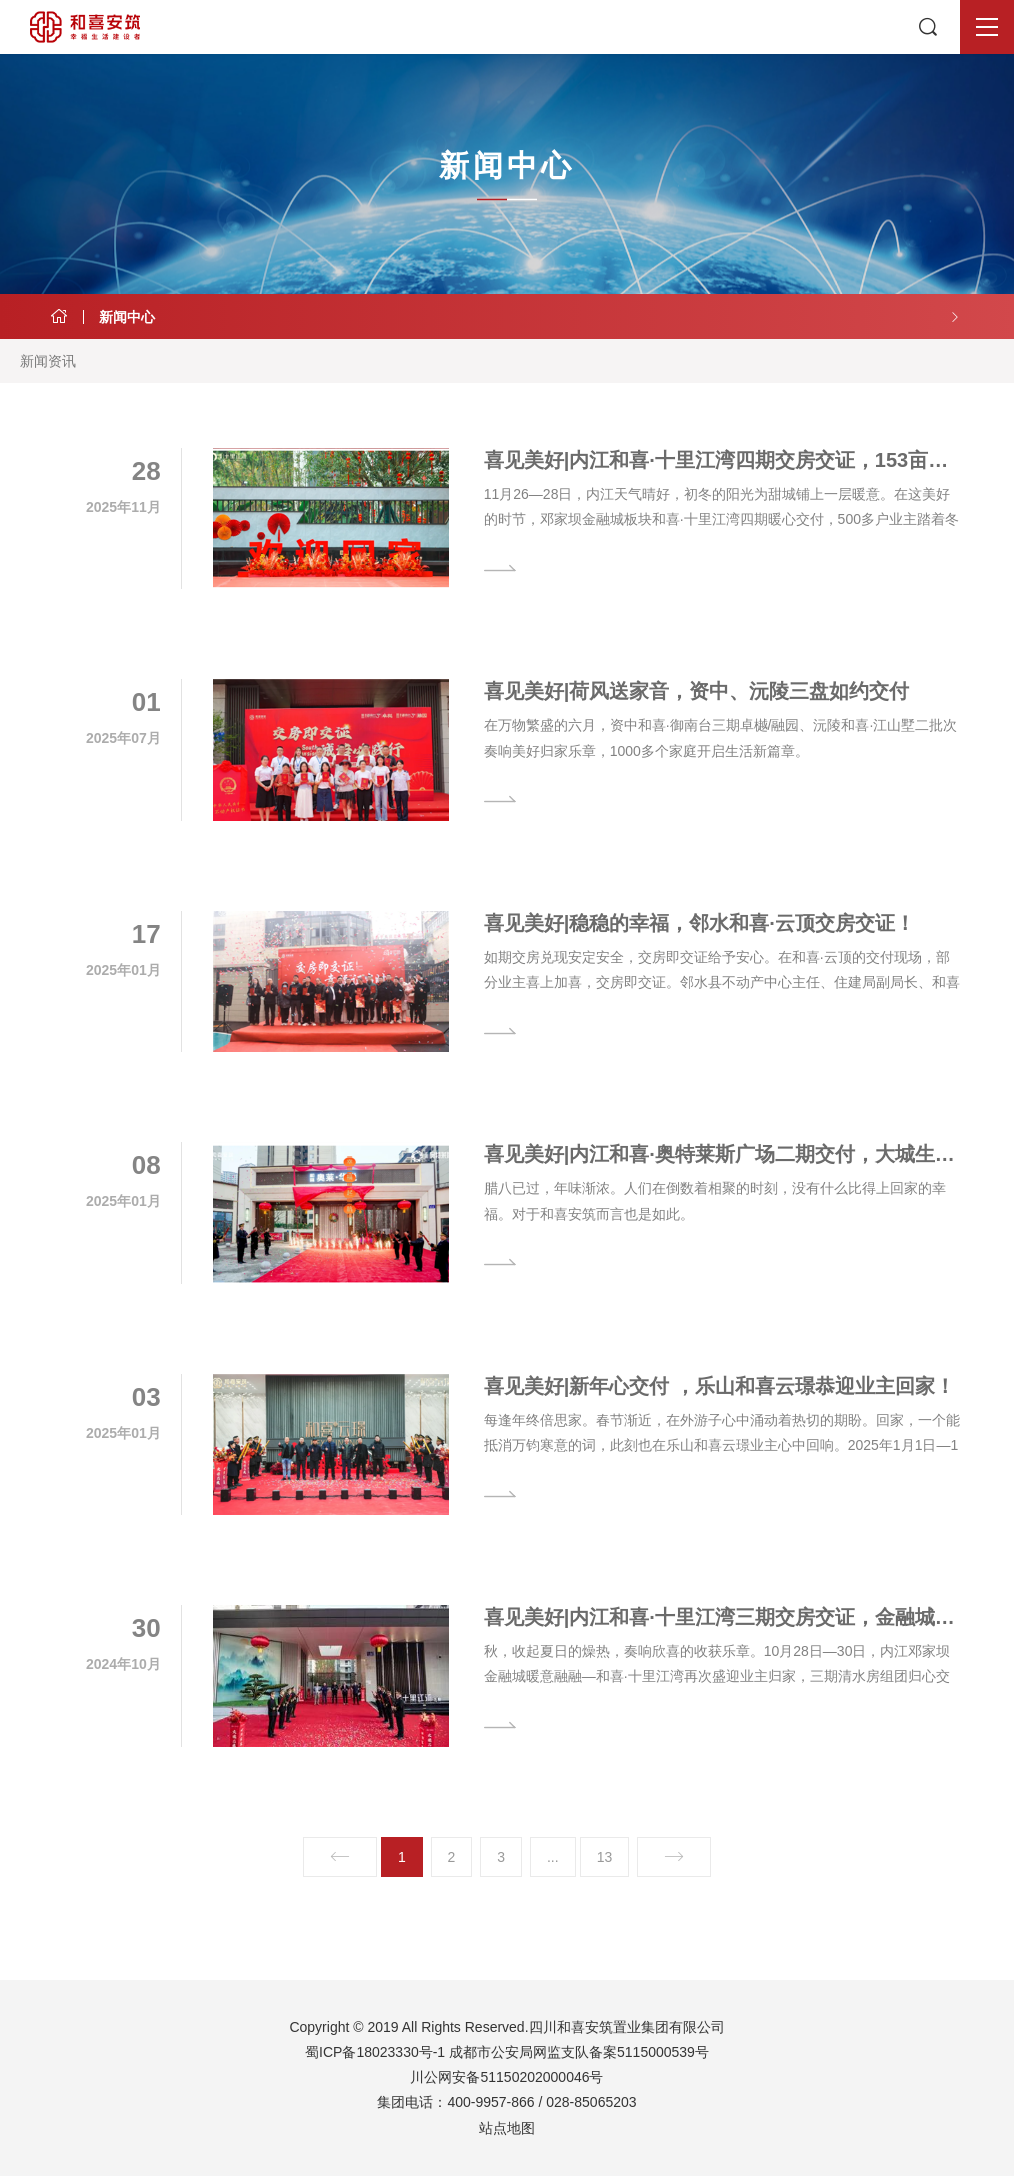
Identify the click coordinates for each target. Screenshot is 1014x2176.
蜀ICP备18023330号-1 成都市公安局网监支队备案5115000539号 (507, 2052)
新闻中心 (127, 317)
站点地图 (507, 2128)
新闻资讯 (48, 361)
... (553, 1857)
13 (605, 1857)
